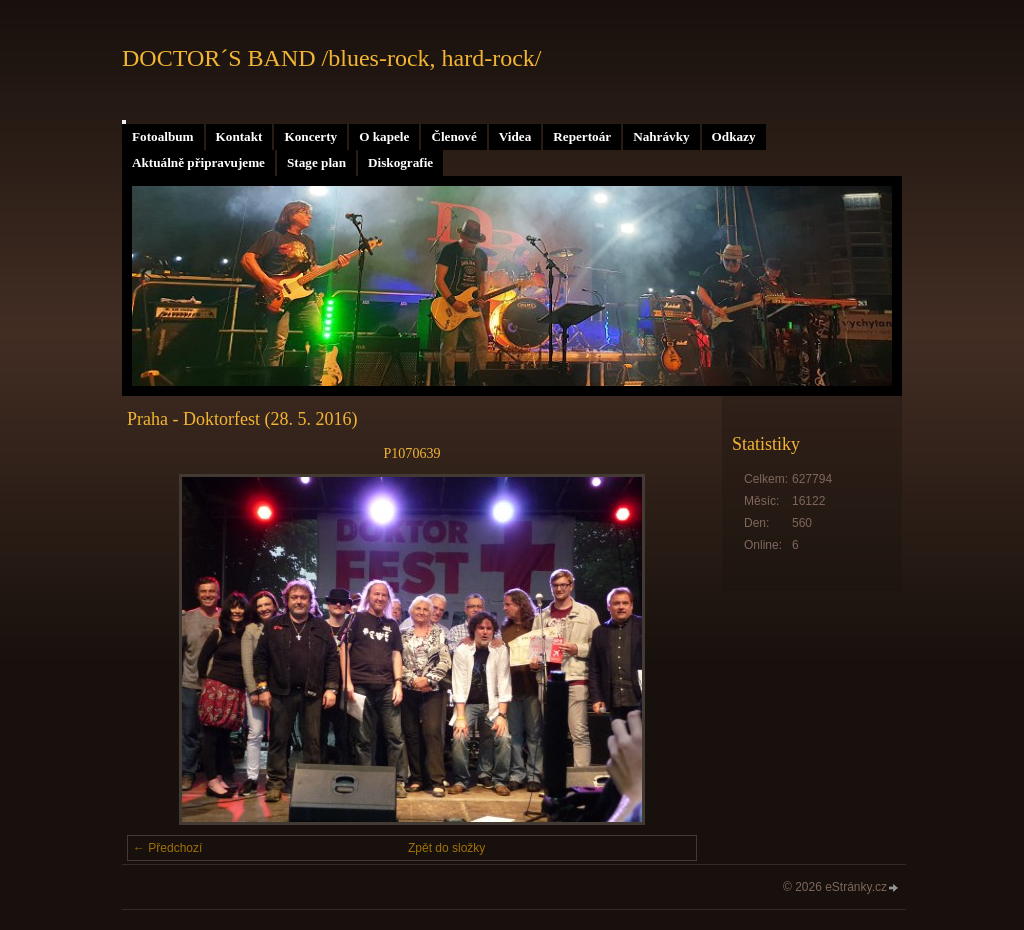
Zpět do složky (446, 848)
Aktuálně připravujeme (198, 162)
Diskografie (400, 162)
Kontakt (239, 136)
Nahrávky (661, 136)
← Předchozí (167, 848)
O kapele (384, 136)
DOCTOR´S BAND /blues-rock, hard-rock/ (332, 58)
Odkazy (734, 136)
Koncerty (310, 136)
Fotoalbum (163, 136)
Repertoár (582, 136)
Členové (453, 136)
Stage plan (316, 162)
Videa (515, 136)
